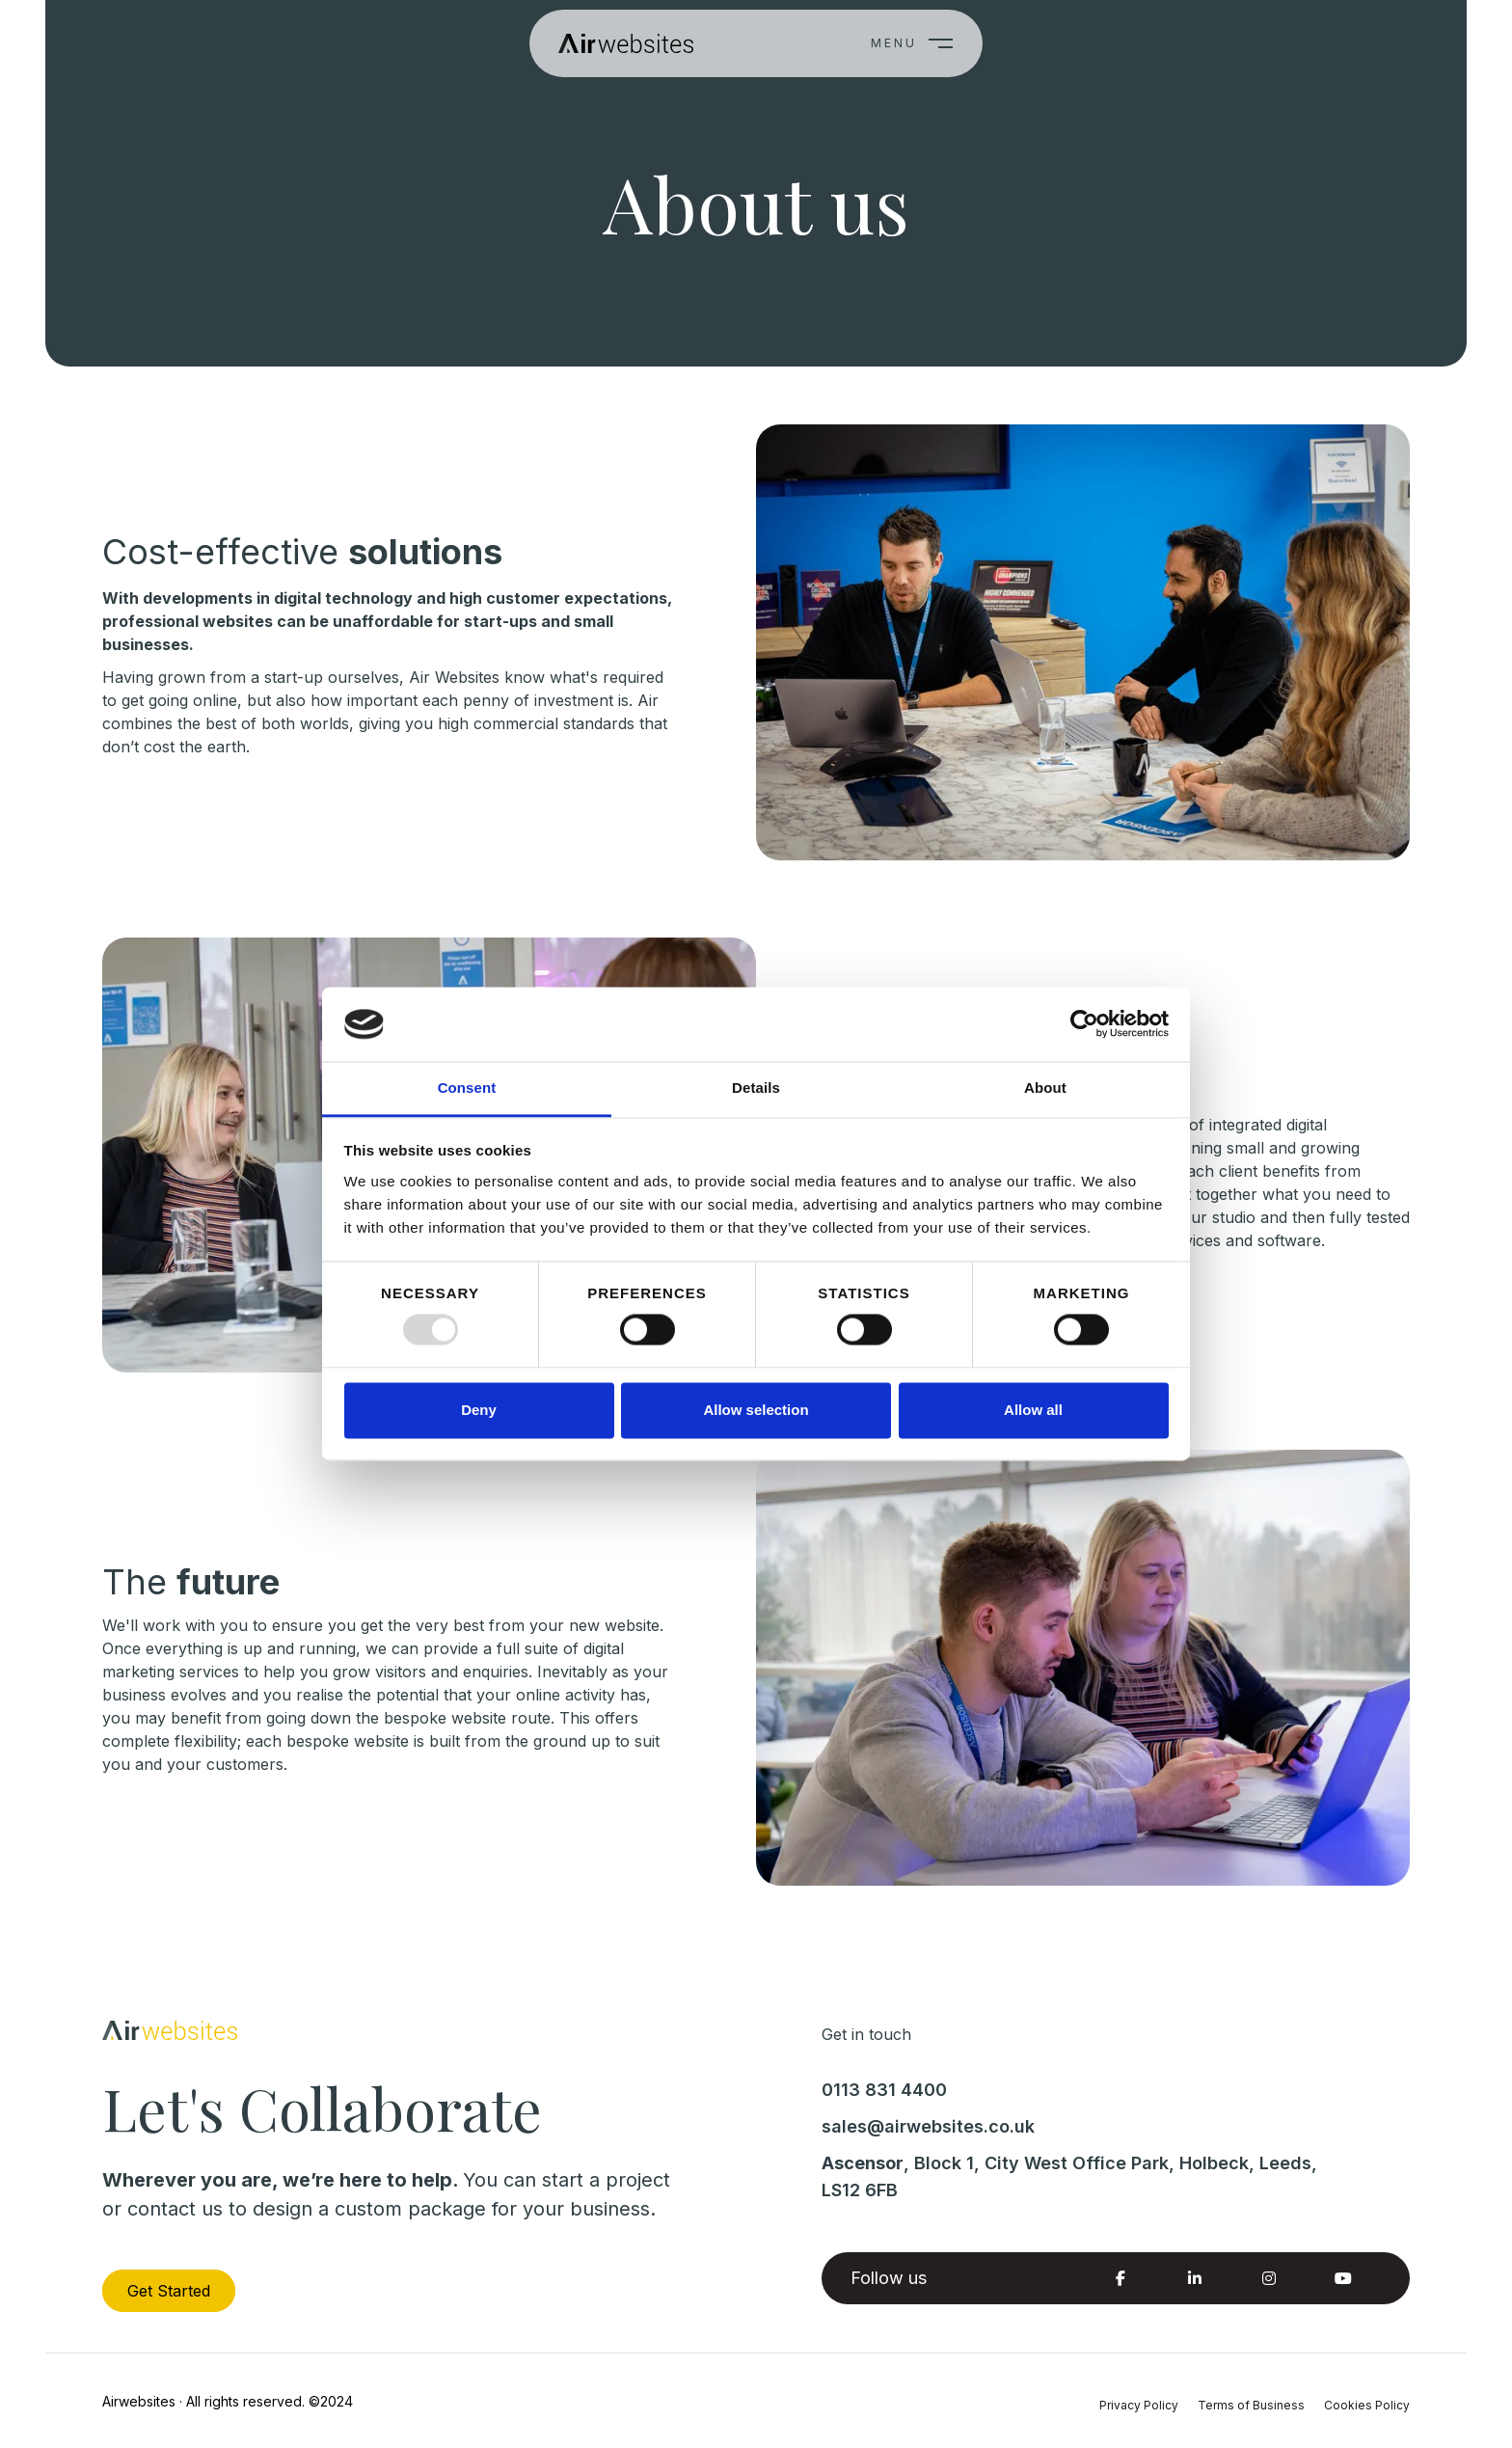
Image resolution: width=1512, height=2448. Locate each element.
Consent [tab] (467, 1087)
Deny (479, 1409)
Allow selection (755, 1409)
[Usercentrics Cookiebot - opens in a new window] (1084, 1024)
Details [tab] (756, 1087)
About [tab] (1045, 1087)
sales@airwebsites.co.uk (928, 2126)
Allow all (1033, 1409)
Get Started (168, 2290)
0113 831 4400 (884, 2090)
